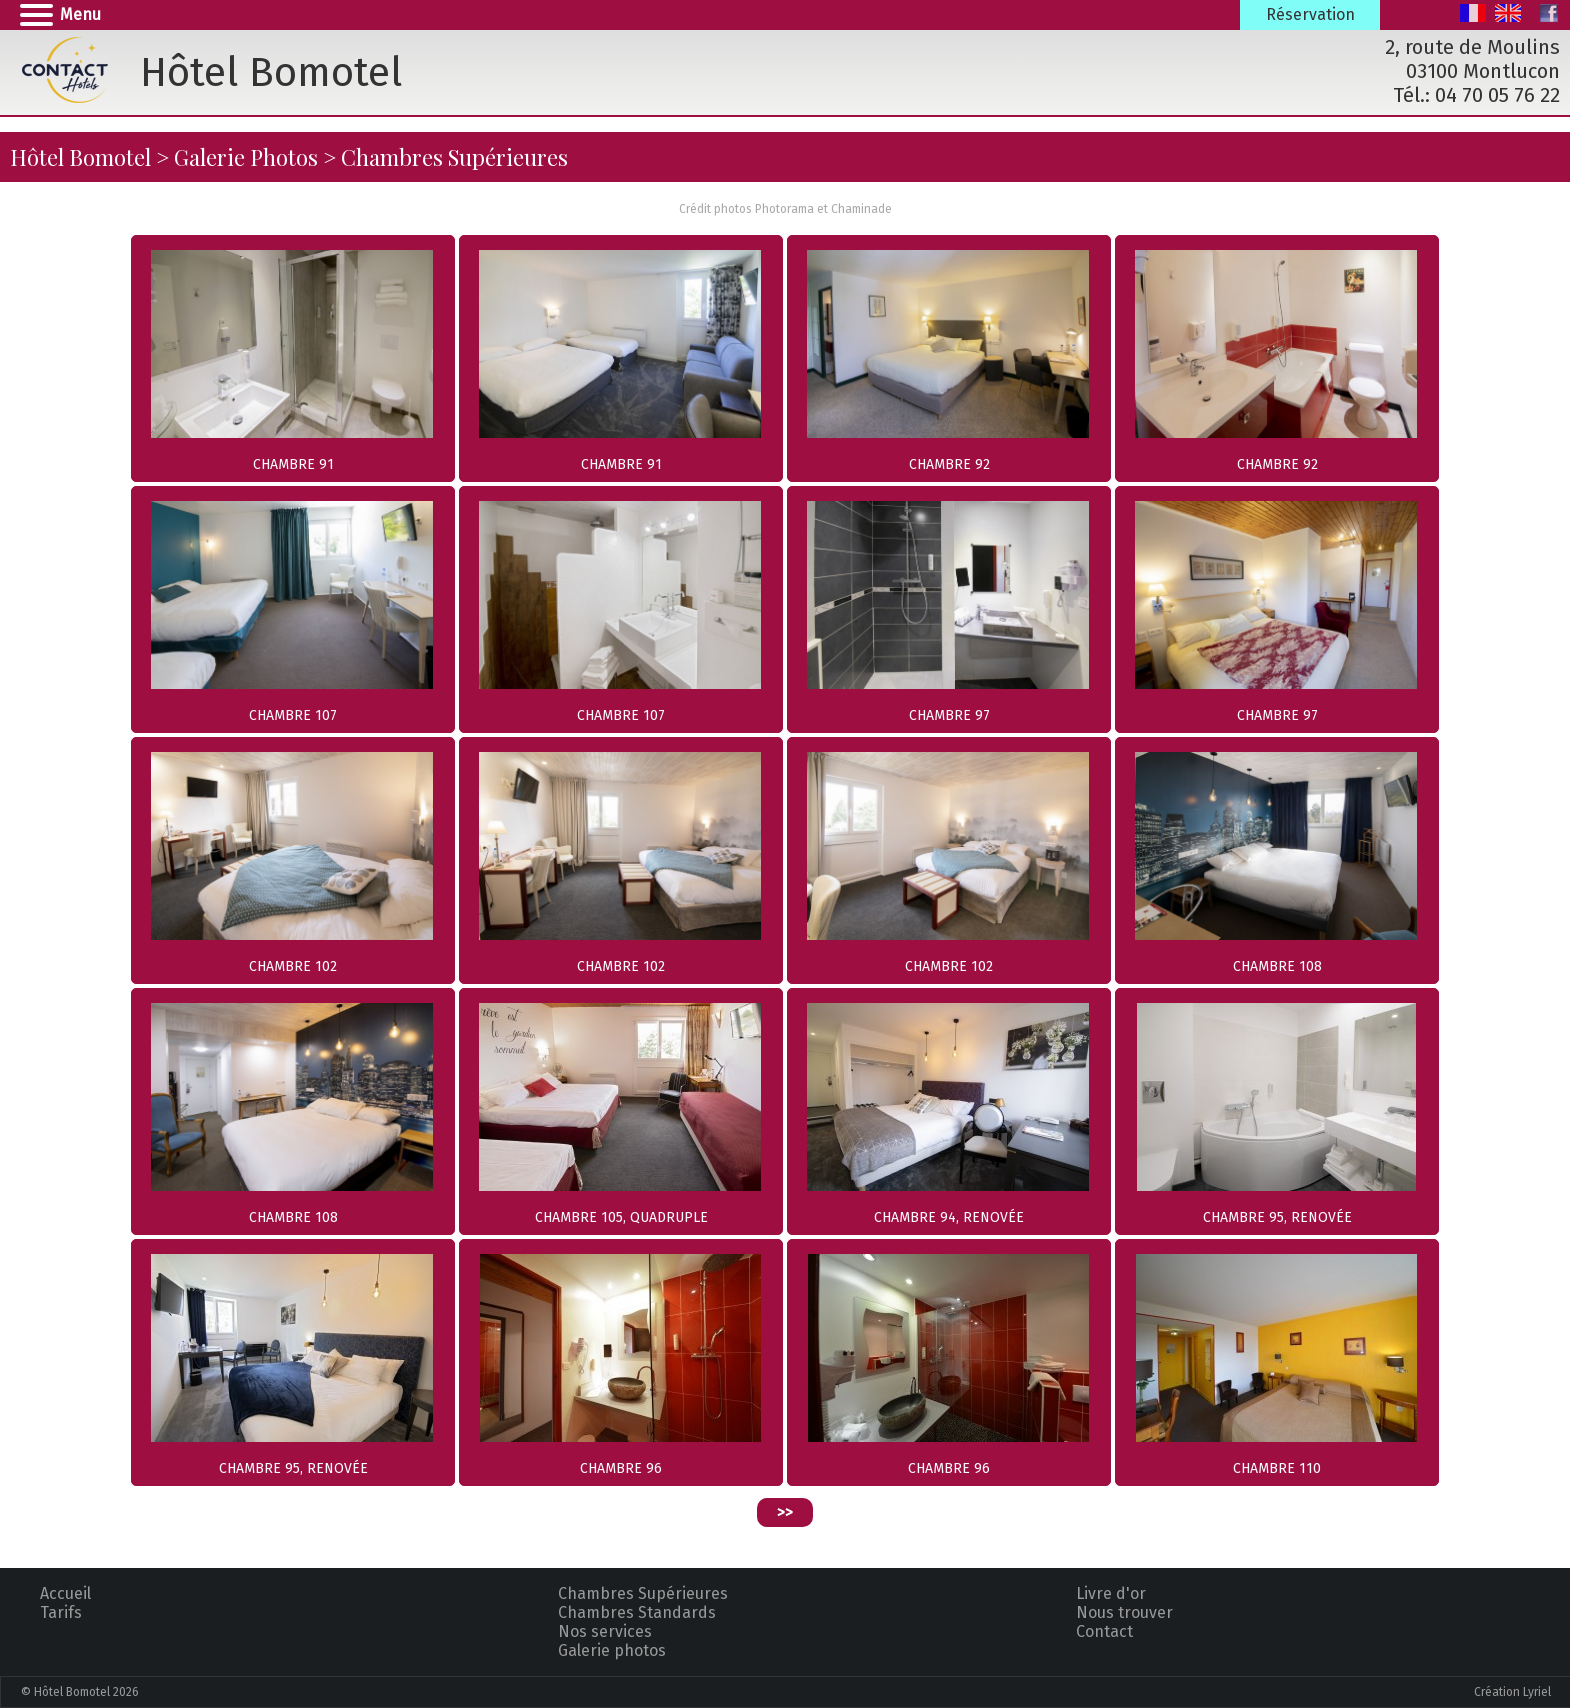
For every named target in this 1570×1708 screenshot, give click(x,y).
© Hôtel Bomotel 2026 (80, 1692)
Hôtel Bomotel (80, 157)
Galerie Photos (246, 157)
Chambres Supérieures (643, 1593)
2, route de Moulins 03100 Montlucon (1472, 59)
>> (785, 1512)
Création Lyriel (1512, 1692)
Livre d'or (1111, 1593)
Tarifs (61, 1612)
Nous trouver (1124, 1612)
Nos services (605, 1631)
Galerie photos (612, 1650)
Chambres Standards (637, 1612)
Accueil (65, 1593)
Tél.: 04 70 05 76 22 (1476, 95)
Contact (1104, 1631)
